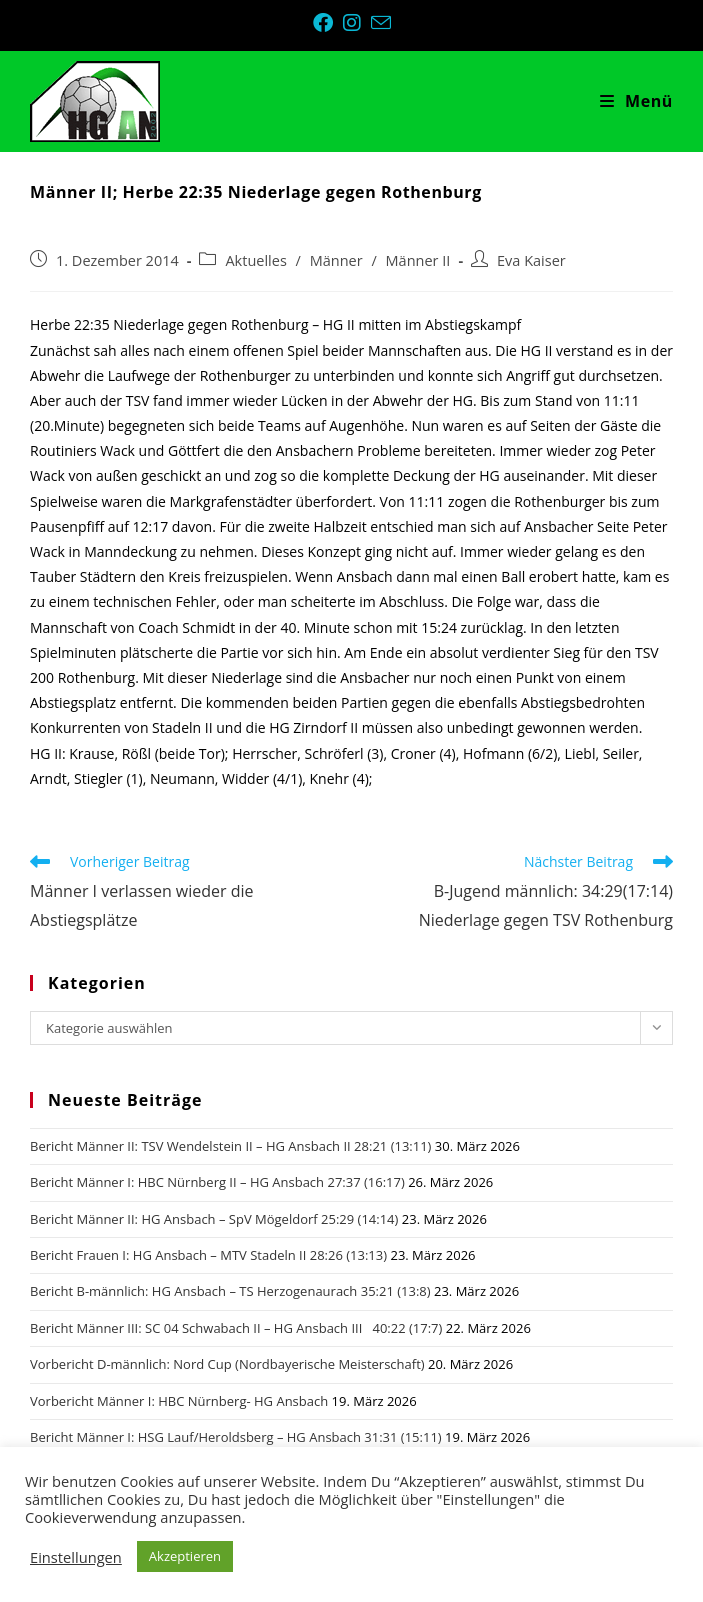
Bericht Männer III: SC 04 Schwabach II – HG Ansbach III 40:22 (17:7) (236, 1328)
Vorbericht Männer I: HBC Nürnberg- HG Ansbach (179, 1401)
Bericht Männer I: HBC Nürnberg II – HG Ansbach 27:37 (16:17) (217, 1182)
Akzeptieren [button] (185, 1556)
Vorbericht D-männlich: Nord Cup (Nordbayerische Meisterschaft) (227, 1364)
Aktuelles (255, 260)
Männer (336, 260)
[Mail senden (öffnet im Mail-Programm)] (381, 22)
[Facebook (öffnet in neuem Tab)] (328, 23)
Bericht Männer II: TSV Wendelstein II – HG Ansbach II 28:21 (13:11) (230, 1146)
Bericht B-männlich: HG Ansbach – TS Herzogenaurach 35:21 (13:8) (230, 1291)
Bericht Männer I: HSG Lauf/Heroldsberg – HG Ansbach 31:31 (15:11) (236, 1437)
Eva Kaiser (531, 260)
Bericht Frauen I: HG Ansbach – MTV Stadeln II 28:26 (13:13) (208, 1255)
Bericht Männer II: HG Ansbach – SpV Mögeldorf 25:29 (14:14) (214, 1219)
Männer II (418, 260)
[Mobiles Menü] (636, 101)
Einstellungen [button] (76, 1557)
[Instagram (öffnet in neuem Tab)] (357, 23)
